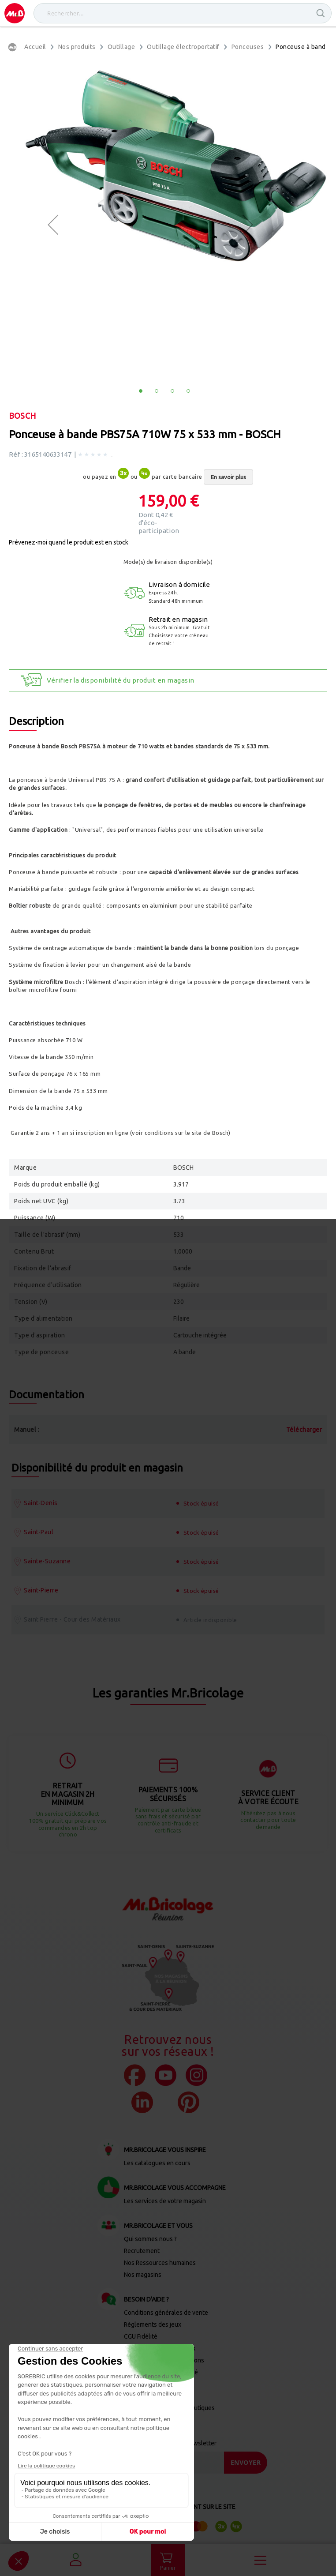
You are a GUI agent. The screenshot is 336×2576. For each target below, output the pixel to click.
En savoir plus (228, 477)
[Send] (246, 2463)
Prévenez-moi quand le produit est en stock (68, 542)
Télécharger (304, 1429)
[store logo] (14, 13)
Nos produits (77, 46)
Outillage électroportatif (183, 46)
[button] (53, 224)
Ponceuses (247, 46)
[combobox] (183, 13)
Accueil (35, 46)
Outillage (121, 46)
